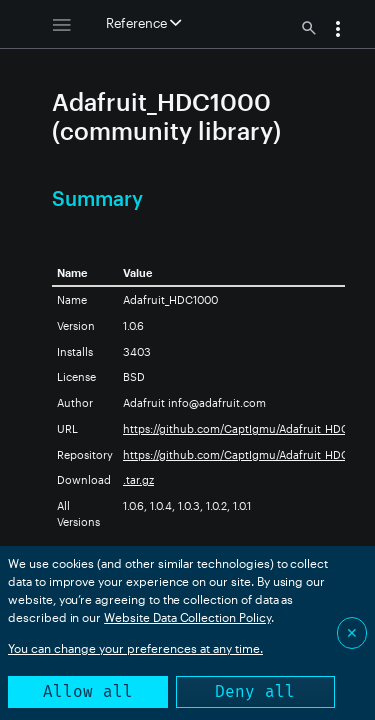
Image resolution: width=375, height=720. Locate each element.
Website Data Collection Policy (187, 617)
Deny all (255, 691)
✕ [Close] (352, 632)
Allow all (88, 691)
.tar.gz (138, 479)
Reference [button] (143, 23)
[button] (338, 31)
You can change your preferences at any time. (135, 648)
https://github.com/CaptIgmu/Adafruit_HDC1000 (248, 428)
